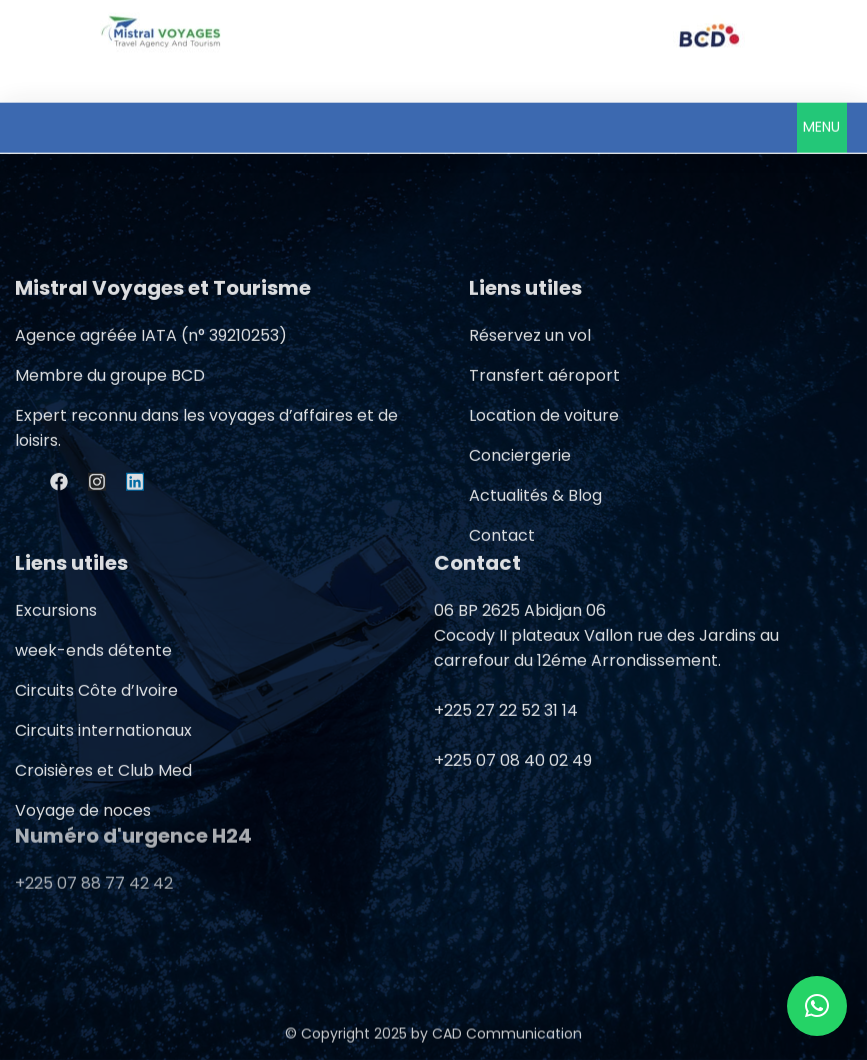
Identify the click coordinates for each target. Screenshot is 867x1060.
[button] (822, 124)
